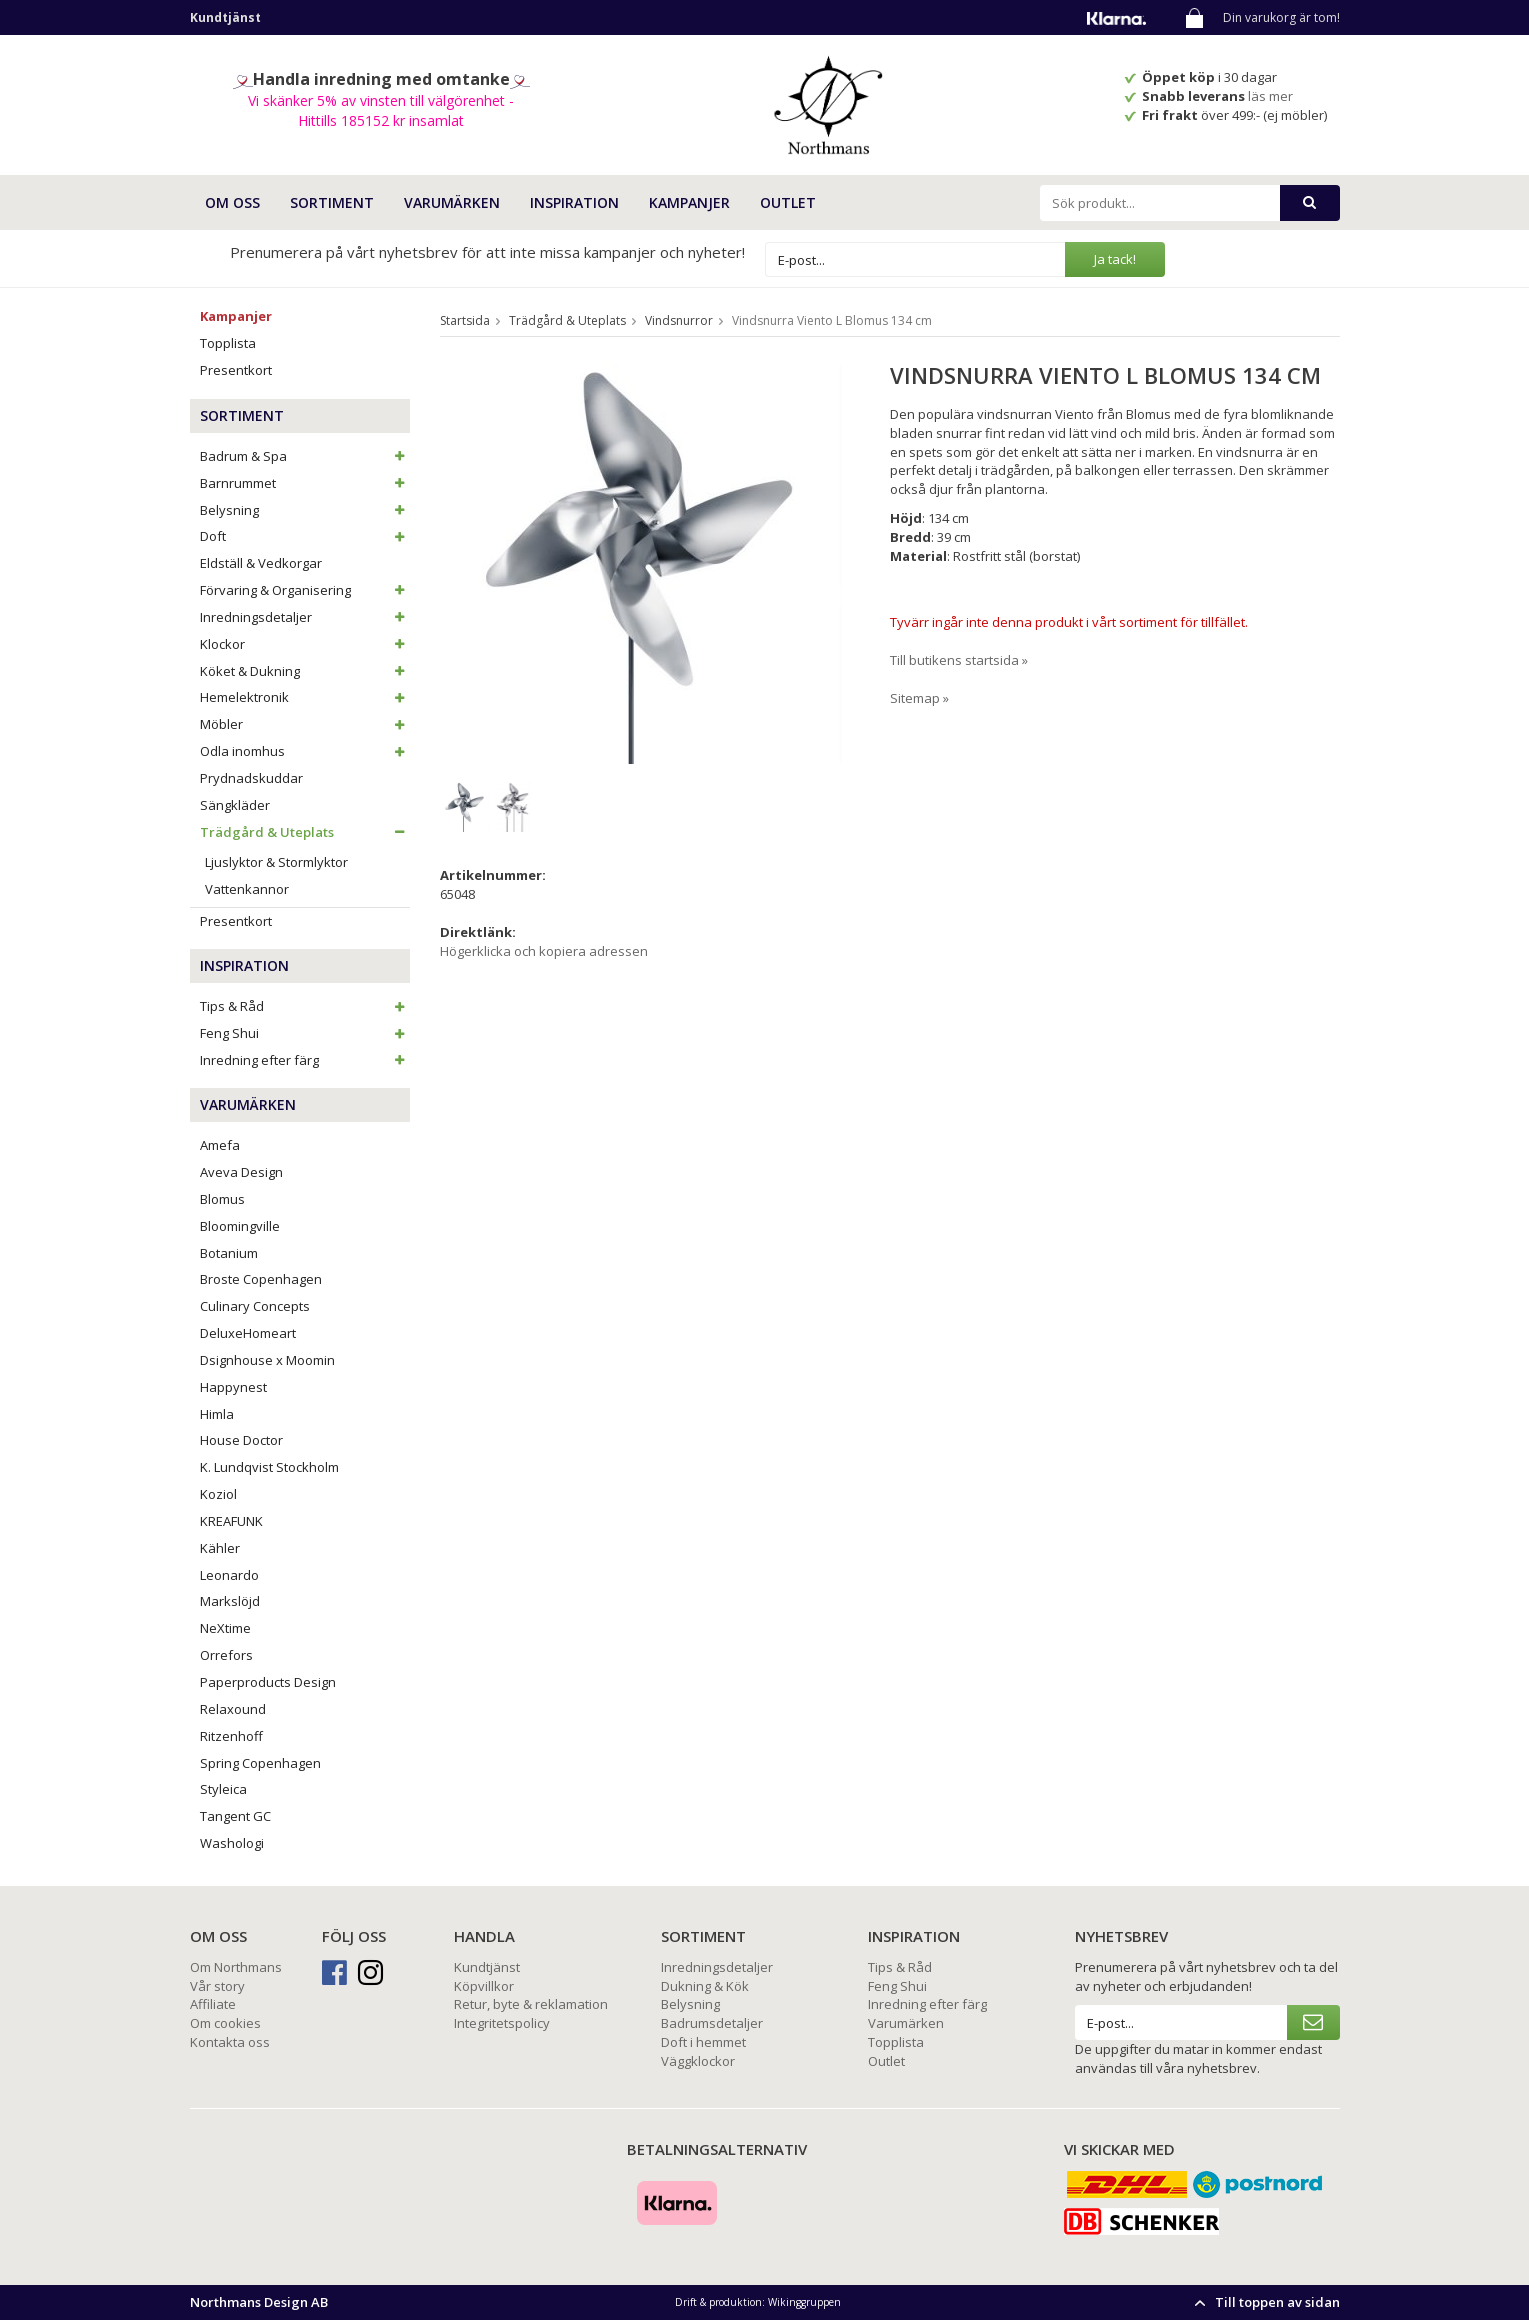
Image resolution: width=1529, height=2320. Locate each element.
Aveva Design (241, 1172)
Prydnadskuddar (251, 778)
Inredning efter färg (305, 1060)
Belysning (305, 510)
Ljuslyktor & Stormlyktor (276, 862)
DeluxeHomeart (248, 1333)
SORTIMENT (332, 202)
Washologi (232, 1843)
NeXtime (225, 1628)
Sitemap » (919, 698)
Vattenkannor (247, 889)
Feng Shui (305, 1033)
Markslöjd (230, 1601)
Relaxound (233, 1709)
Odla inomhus (305, 751)
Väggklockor (698, 2061)
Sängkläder (235, 805)
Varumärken (906, 2023)
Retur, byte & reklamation (531, 2004)
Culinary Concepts (255, 1306)
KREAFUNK (231, 1521)
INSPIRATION (574, 202)
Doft (305, 536)
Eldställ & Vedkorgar (261, 563)
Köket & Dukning (305, 671)
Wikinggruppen (804, 2302)
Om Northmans (236, 1967)
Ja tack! (1115, 259)
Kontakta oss (230, 2042)
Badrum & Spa (305, 456)
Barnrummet (305, 483)
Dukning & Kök (705, 1986)
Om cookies (225, 2023)
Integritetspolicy (502, 2023)
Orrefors (226, 1655)
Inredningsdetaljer (305, 617)
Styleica (223, 1789)
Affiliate (213, 2004)
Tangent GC (235, 1816)
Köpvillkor (484, 1986)
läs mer (1272, 96)
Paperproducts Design (268, 1682)
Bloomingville (240, 1226)
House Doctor (241, 1440)
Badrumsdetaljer (712, 2023)
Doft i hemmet (703, 2042)
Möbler (305, 724)
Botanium (229, 1253)
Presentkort (236, 370)
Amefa (220, 1145)
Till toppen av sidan (1264, 2302)
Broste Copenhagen (261, 1279)
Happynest (233, 1387)
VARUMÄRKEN (452, 202)
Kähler (220, 1548)
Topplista (228, 343)
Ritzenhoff (231, 1736)
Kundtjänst (487, 1967)
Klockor (305, 644)
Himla (217, 1414)
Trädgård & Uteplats (305, 832)
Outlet (788, 202)
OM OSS (232, 202)
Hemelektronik (305, 697)
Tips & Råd (305, 1006)
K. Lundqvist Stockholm (269, 1467)
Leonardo (229, 1575)
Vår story (217, 1986)
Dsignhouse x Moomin (267, 1360)
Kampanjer (689, 202)
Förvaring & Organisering (305, 590)
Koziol (218, 1494)
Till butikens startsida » (959, 660)
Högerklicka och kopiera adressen (544, 951)
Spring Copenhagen (260, 1763)
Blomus (222, 1199)
